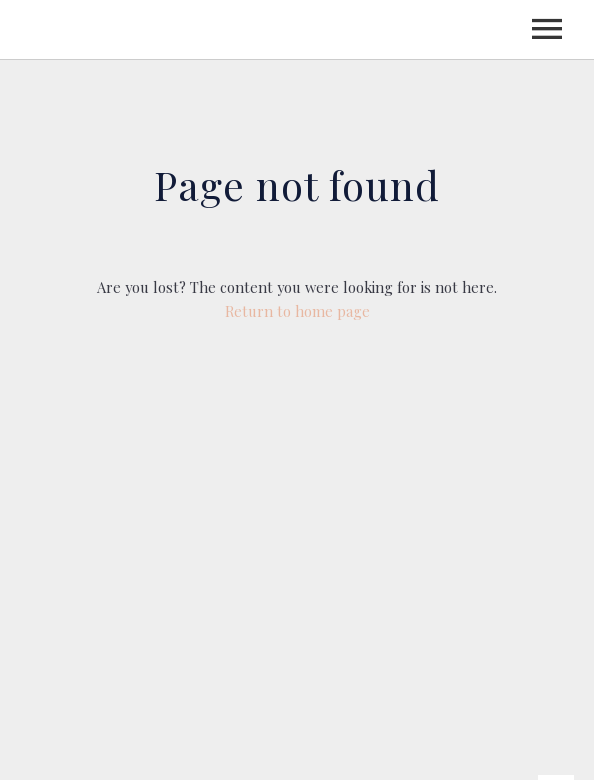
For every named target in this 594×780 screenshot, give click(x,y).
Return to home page (297, 311)
